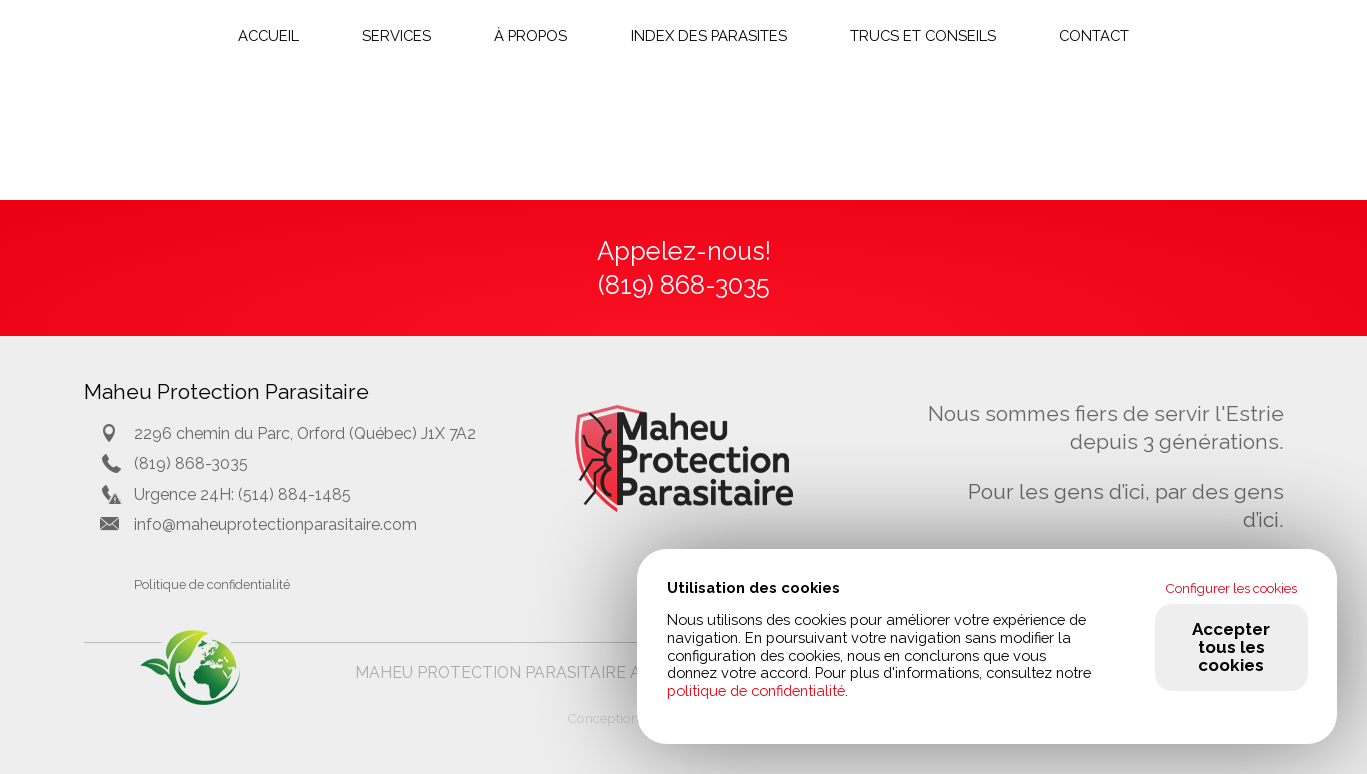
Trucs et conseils (923, 35)
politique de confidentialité (756, 690)
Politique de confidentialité (212, 584)
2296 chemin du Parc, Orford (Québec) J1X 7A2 (305, 433)
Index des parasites (709, 35)
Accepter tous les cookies (1231, 647)
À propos (530, 35)
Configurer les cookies (1231, 588)
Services (396, 35)
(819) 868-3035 (191, 463)
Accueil (268, 35)
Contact (1094, 35)
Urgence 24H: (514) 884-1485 (242, 494)
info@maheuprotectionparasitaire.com (275, 524)
